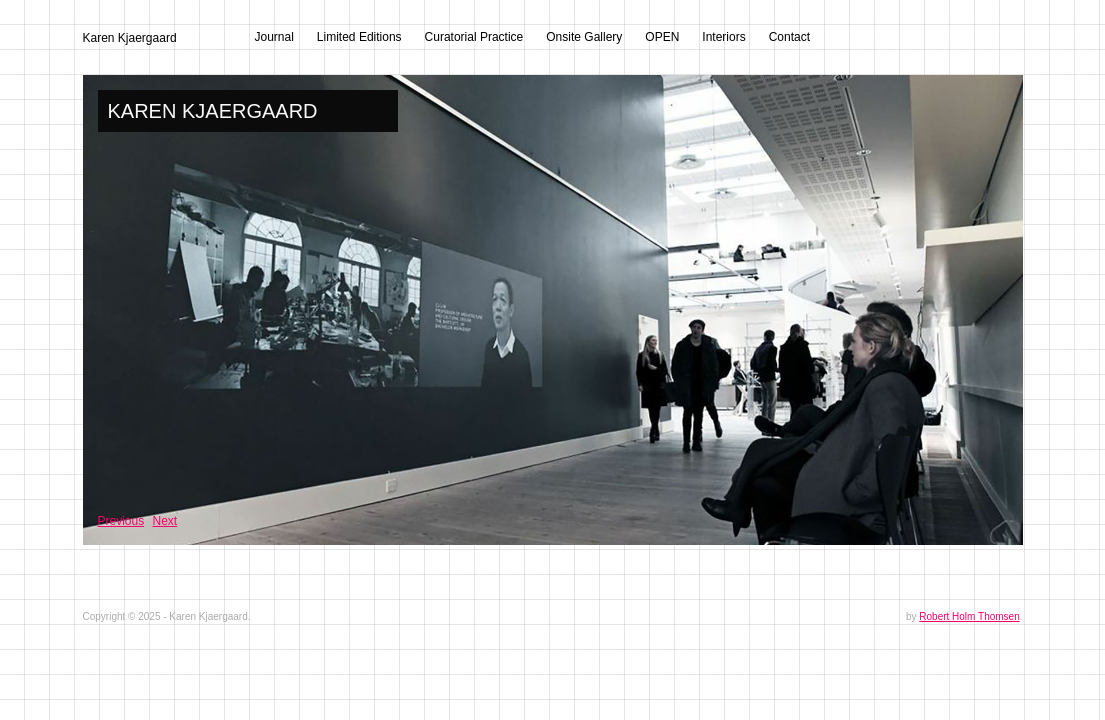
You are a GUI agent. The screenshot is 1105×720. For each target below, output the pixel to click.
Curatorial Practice (474, 37)
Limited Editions (359, 37)
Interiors (723, 37)
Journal (274, 37)
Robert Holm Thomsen (969, 616)
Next (165, 521)
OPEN (662, 37)
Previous (121, 521)
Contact (789, 37)
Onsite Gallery (584, 37)
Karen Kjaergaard (130, 38)
